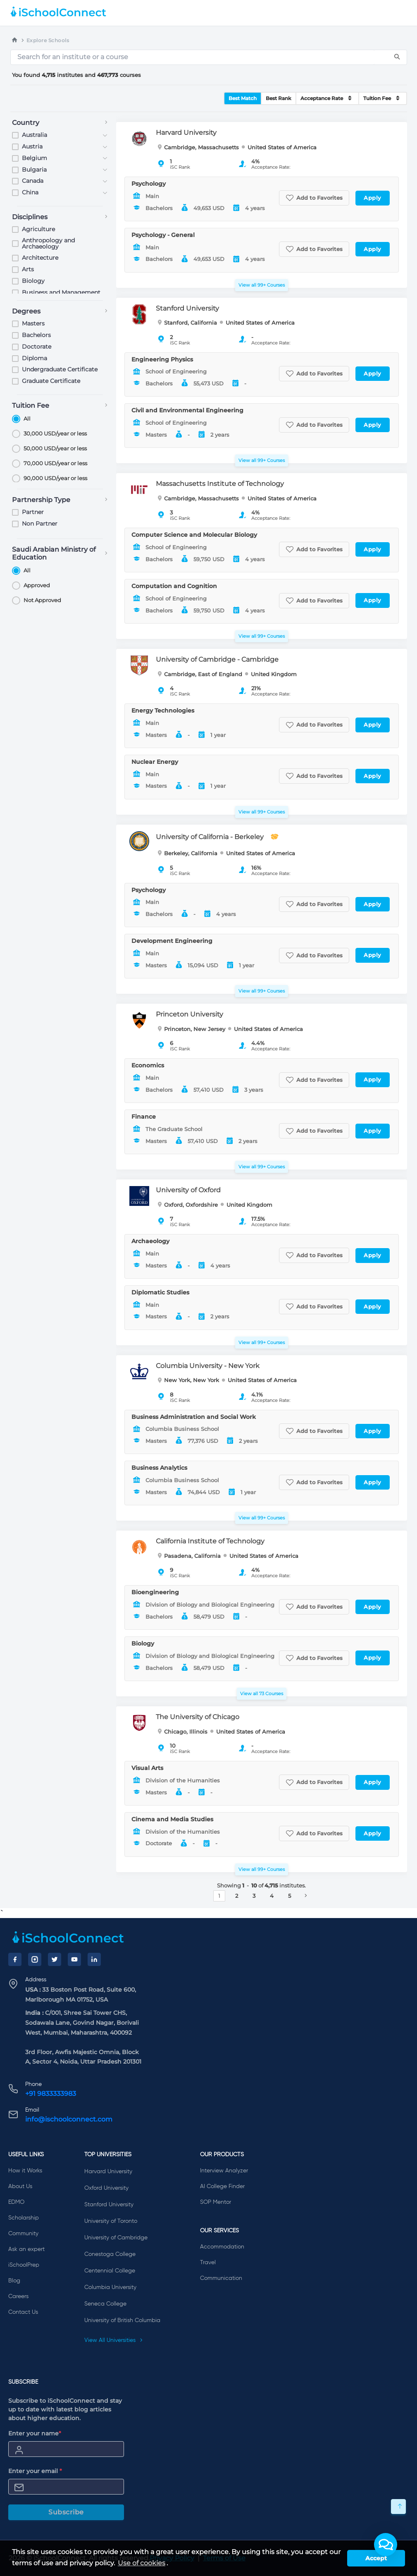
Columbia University (110, 2287)
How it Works (25, 2171)
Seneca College (105, 2304)
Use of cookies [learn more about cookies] (141, 2563)
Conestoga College (110, 2254)
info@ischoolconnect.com (68, 2119)
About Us (20, 2186)
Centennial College (109, 2271)
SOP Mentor (215, 2202)
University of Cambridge (116, 2238)
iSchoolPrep (23, 2265)
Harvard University (108, 2171)
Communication (221, 2278)
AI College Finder (222, 2186)
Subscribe (66, 2512)
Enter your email (35, 2471)
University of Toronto (110, 2221)
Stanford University (108, 2205)
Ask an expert (26, 2249)
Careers (18, 2296)
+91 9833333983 (50, 2094)
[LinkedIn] (94, 1959)
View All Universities (113, 2340)
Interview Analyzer (224, 2171)
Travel (208, 2262)
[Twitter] (54, 1959)
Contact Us (23, 2312)
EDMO (16, 2202)
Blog (14, 2281)
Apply (372, 197)
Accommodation (222, 2247)
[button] (385, 2544)
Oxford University (106, 2188)
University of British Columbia (122, 2320)
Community (23, 2233)
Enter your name (34, 2433)
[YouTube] (74, 1959)
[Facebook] (14, 1959)
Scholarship (23, 2218)
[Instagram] (34, 1959)
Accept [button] (376, 2558)
